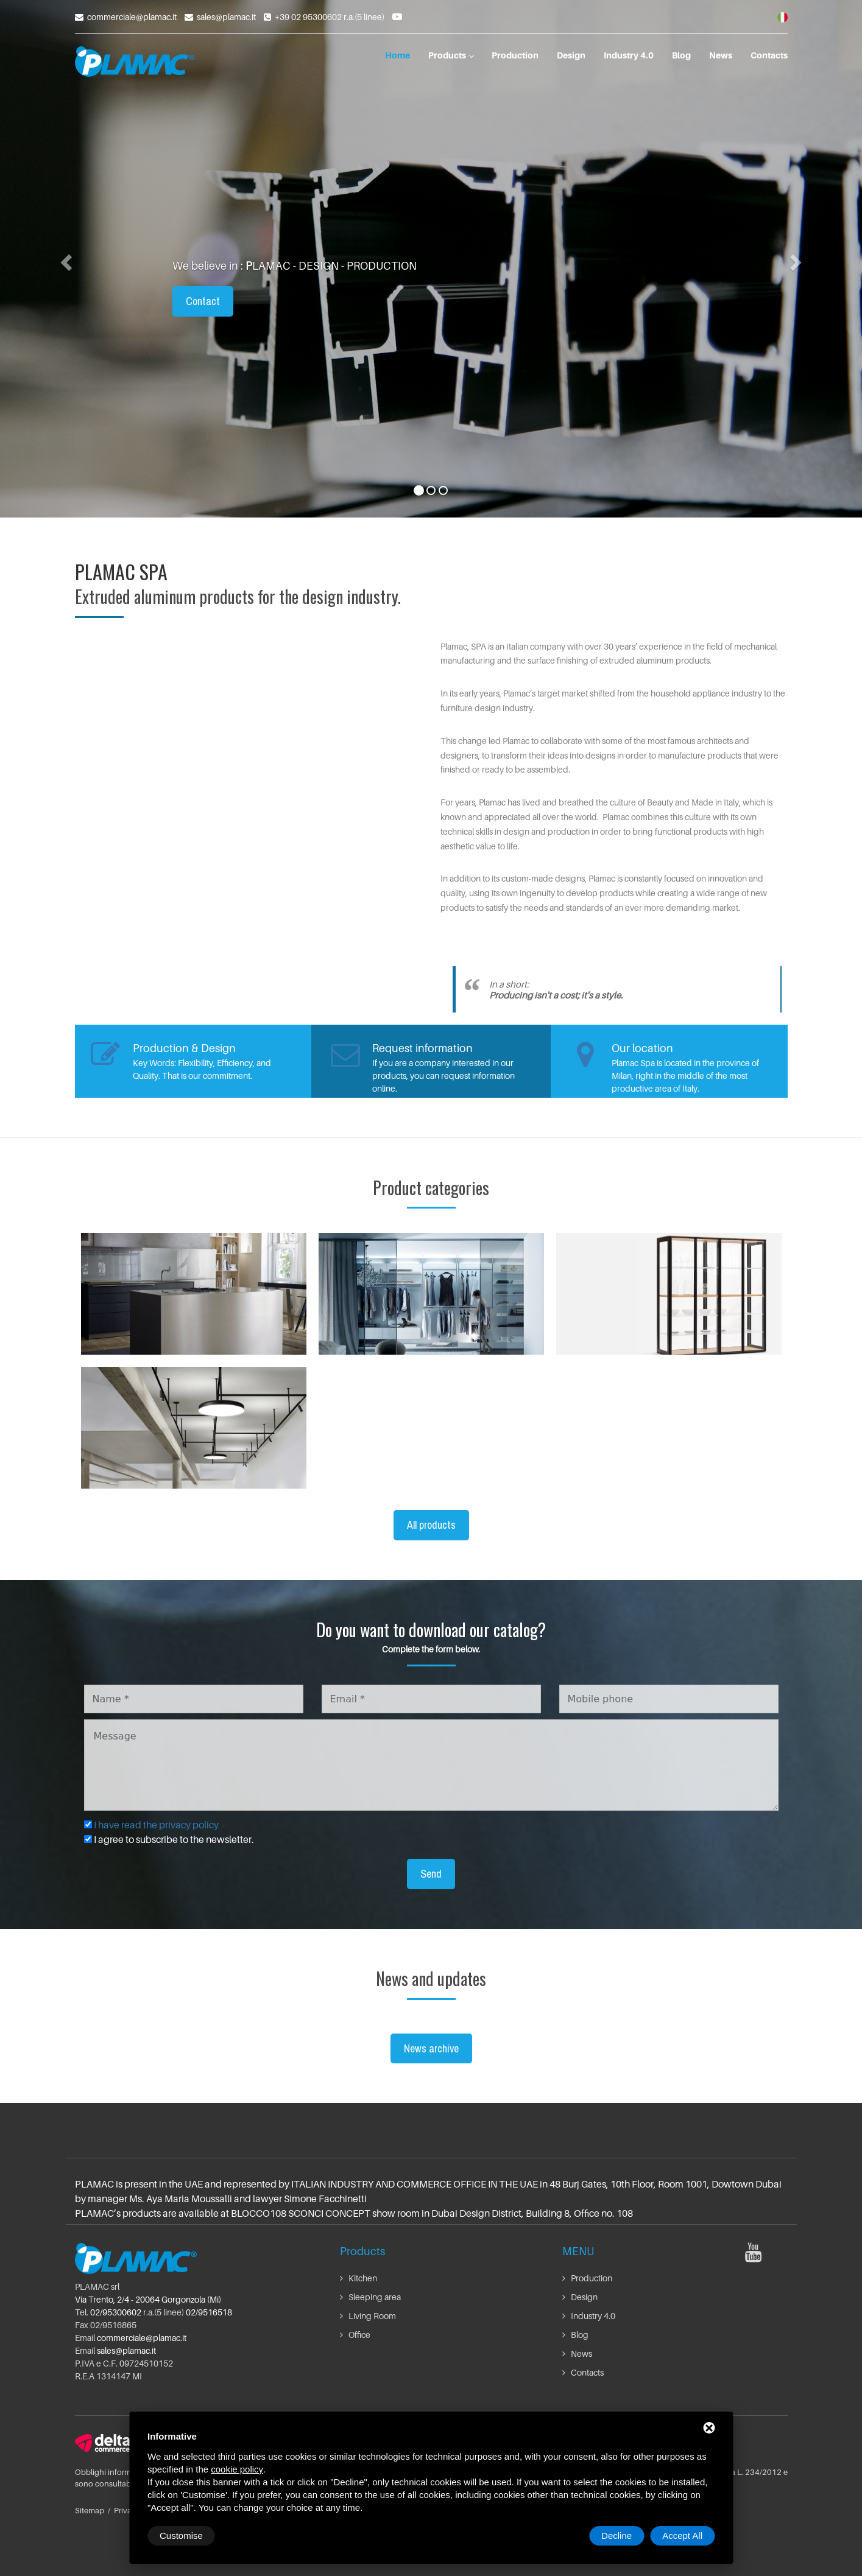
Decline (616, 2535)
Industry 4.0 (629, 55)
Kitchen (358, 2278)
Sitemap (89, 2510)
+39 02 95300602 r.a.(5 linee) (329, 17)
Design (571, 55)
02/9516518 (209, 2312)
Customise (181, 2535)
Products (450, 55)
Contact (203, 301)
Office (355, 2334)
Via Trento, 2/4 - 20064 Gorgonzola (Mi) (148, 2299)
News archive (431, 2048)
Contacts (769, 55)
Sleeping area (370, 2297)
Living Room (368, 2316)
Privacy (127, 2510)
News (720, 55)
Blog (681, 55)
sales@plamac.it (226, 17)
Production (515, 55)
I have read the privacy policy (156, 1825)
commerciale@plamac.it (132, 17)
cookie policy (237, 2469)
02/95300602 (115, 2312)
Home (397, 55)
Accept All (682, 2535)
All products (431, 1524)
